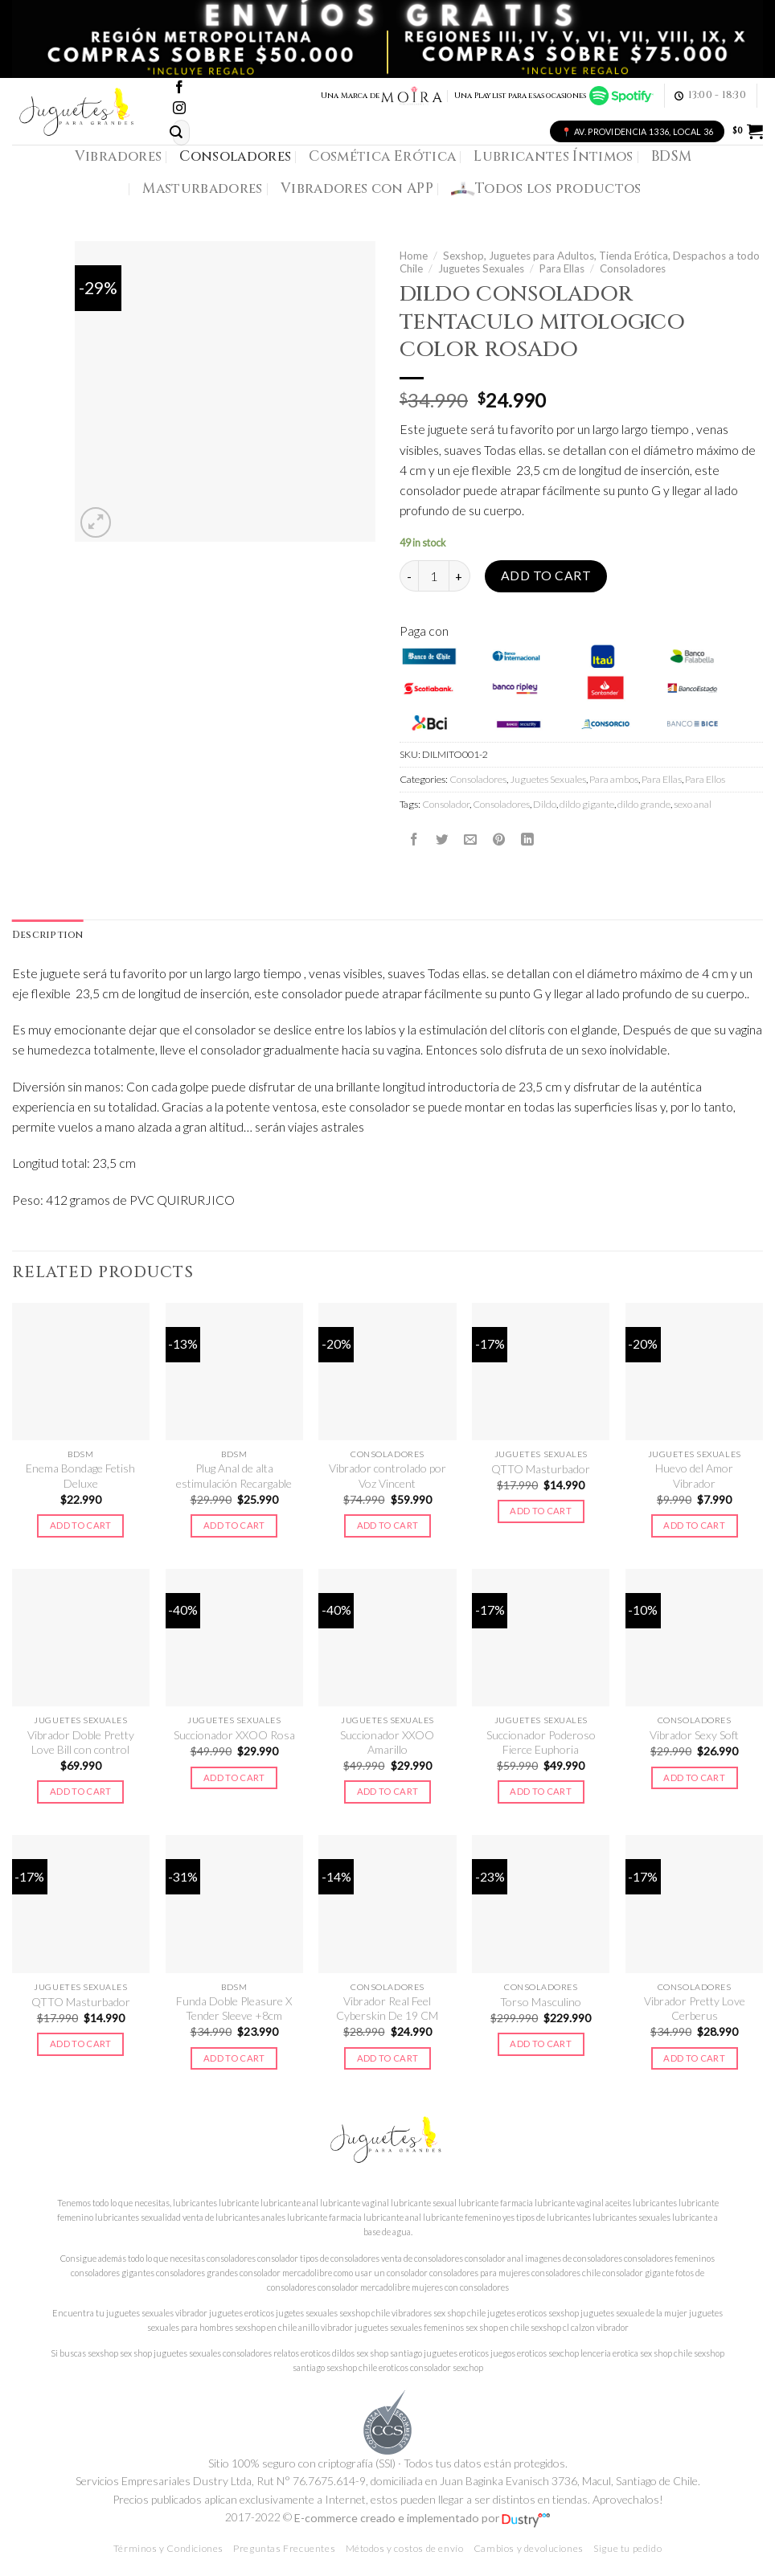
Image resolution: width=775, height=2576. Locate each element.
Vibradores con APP (357, 188)
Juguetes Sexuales (481, 268)
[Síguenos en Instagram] (179, 109)
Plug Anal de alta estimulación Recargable (234, 1476)
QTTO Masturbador (540, 1469)
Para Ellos (705, 779)
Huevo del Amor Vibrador (694, 1476)
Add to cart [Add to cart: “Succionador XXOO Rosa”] (234, 1777)
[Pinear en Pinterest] (499, 839)
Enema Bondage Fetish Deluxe (80, 1476)
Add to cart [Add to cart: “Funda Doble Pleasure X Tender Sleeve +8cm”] (234, 2058)
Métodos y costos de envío (405, 2549)
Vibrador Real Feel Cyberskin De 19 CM (387, 2009)
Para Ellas (561, 268)
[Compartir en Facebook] (414, 839)
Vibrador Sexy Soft (694, 1736)
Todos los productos (546, 189)
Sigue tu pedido (627, 2549)
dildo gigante (587, 804)
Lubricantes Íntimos (554, 156)
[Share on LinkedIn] (527, 839)
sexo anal (692, 804)
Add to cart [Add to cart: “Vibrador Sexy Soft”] (694, 1777)
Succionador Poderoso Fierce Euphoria (541, 1742)
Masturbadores (202, 188)
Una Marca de (382, 95)
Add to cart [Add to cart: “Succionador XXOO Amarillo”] (388, 1792)
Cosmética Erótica (382, 156)
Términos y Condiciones (168, 2549)
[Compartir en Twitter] (442, 839)
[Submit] (176, 132)
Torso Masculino (540, 2002)
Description (48, 935)
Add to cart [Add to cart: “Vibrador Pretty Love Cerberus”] (694, 2058)
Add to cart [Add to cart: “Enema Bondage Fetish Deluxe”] (81, 1526)
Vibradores (118, 156)
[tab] (48, 935)
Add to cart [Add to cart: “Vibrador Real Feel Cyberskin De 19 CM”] (388, 2058)
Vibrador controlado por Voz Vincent (387, 1476)
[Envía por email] (470, 839)
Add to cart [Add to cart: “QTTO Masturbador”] (541, 1511)
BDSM (671, 156)
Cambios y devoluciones (529, 2549)
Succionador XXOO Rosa (234, 1736)
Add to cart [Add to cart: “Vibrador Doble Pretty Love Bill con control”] (81, 1792)
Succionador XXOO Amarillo (387, 1742)
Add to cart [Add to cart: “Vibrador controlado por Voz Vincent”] (388, 1526)
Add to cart (546, 575)
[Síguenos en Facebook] (179, 88)
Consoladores (235, 156)
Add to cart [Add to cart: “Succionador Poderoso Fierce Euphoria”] (541, 1792)
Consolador (446, 804)
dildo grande (643, 804)
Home (414, 255)
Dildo (544, 804)
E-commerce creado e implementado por (422, 2518)
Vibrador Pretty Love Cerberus (694, 2009)
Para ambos (613, 779)
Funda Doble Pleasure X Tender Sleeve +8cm (234, 2009)
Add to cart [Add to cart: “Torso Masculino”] (541, 2044)
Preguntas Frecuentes (284, 2549)
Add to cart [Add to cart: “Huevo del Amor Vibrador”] (694, 1526)
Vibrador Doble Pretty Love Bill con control (80, 1742)
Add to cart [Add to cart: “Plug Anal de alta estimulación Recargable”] (234, 1526)
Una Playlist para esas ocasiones (554, 95)
